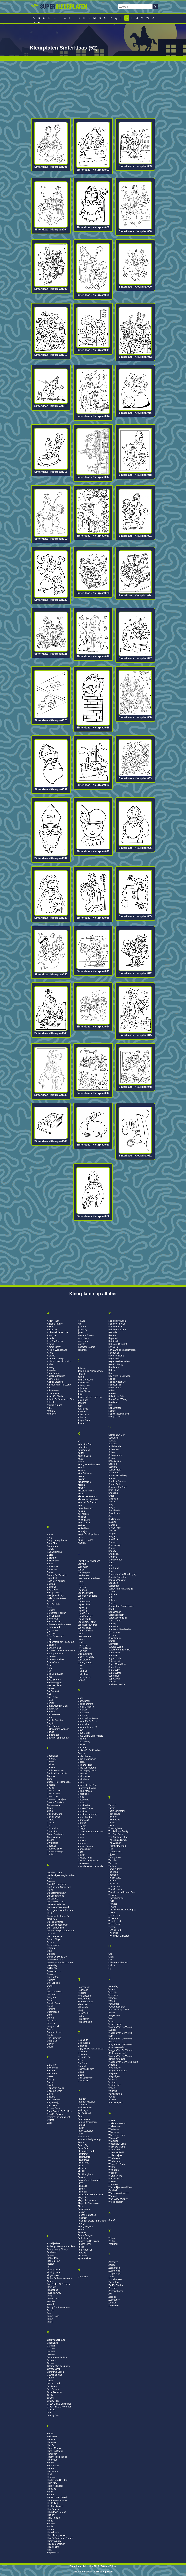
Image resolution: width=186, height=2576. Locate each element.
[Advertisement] (93, 89)
